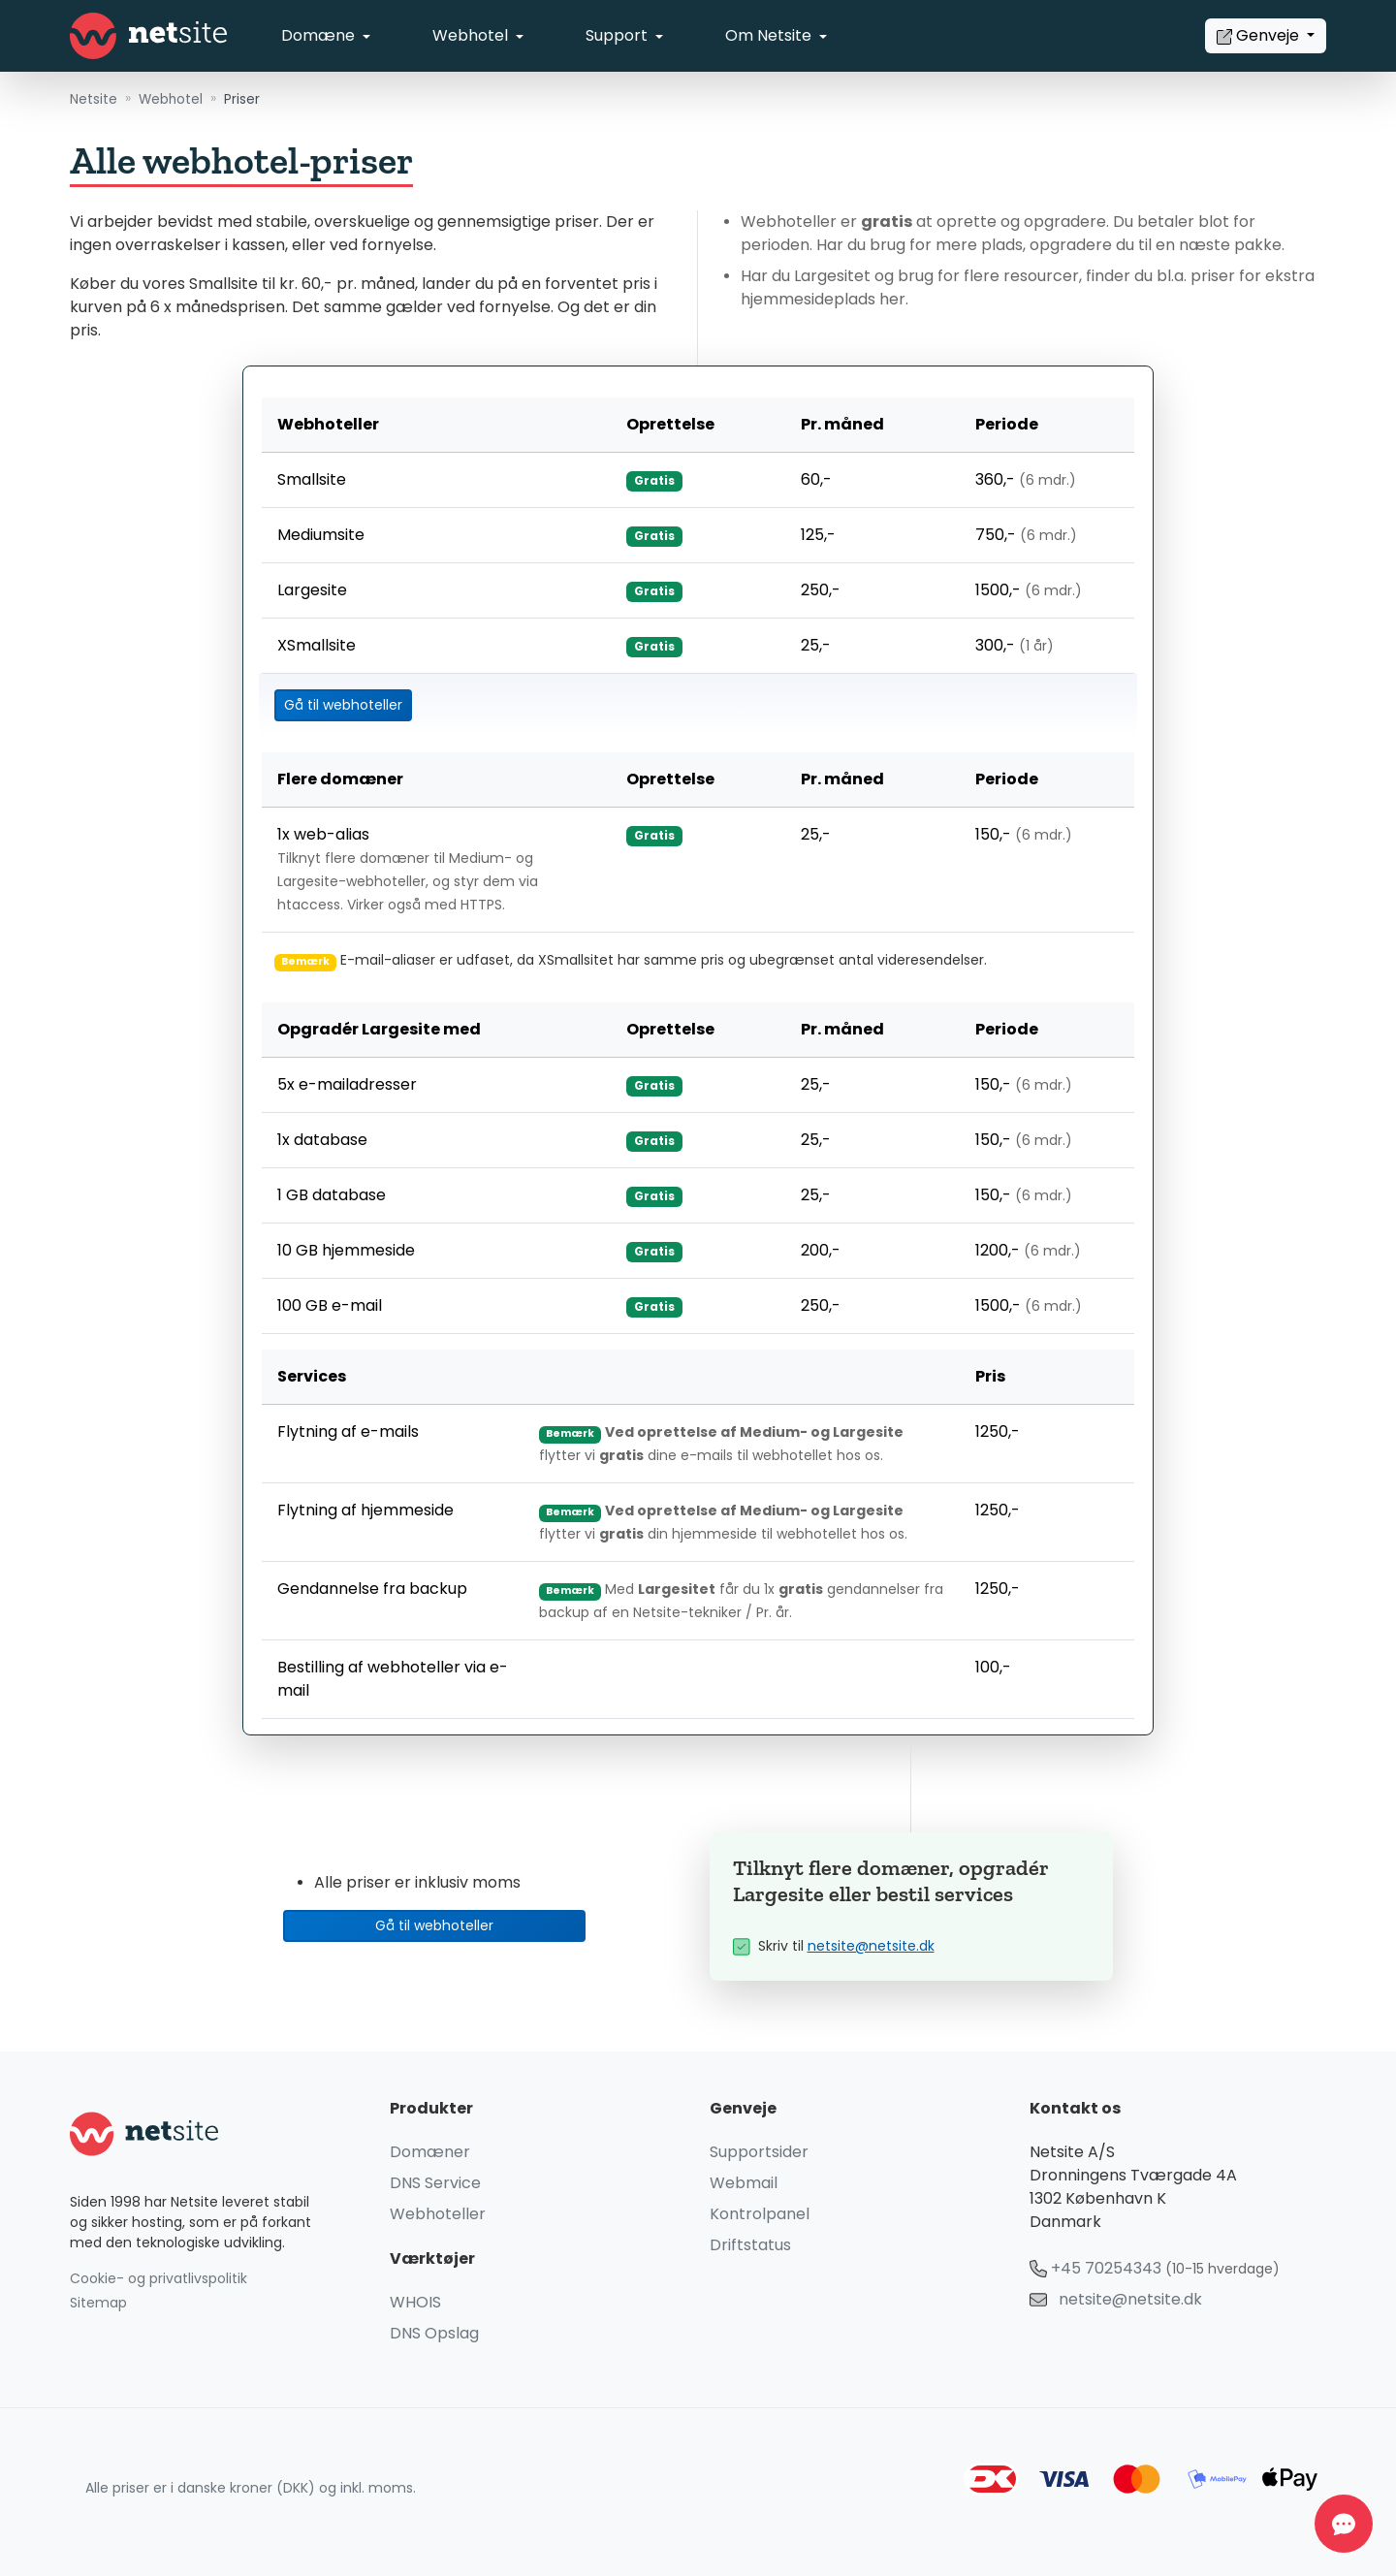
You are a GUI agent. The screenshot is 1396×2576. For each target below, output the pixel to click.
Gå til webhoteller (343, 705)
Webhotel (171, 99)
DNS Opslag (434, 2333)
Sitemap (98, 2303)
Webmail (743, 2183)
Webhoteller (438, 2214)
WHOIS (415, 2302)
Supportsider (759, 2152)
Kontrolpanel (759, 2214)
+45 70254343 (1106, 2268)
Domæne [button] (320, 35)
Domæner (430, 2152)
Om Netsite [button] (770, 35)
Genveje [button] (1260, 35)
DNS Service (435, 2183)
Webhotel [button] (472, 35)
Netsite (93, 99)
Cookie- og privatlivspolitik (158, 2279)
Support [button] (618, 35)
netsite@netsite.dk (871, 1946)
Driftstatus (750, 2245)
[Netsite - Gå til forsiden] (148, 36)
